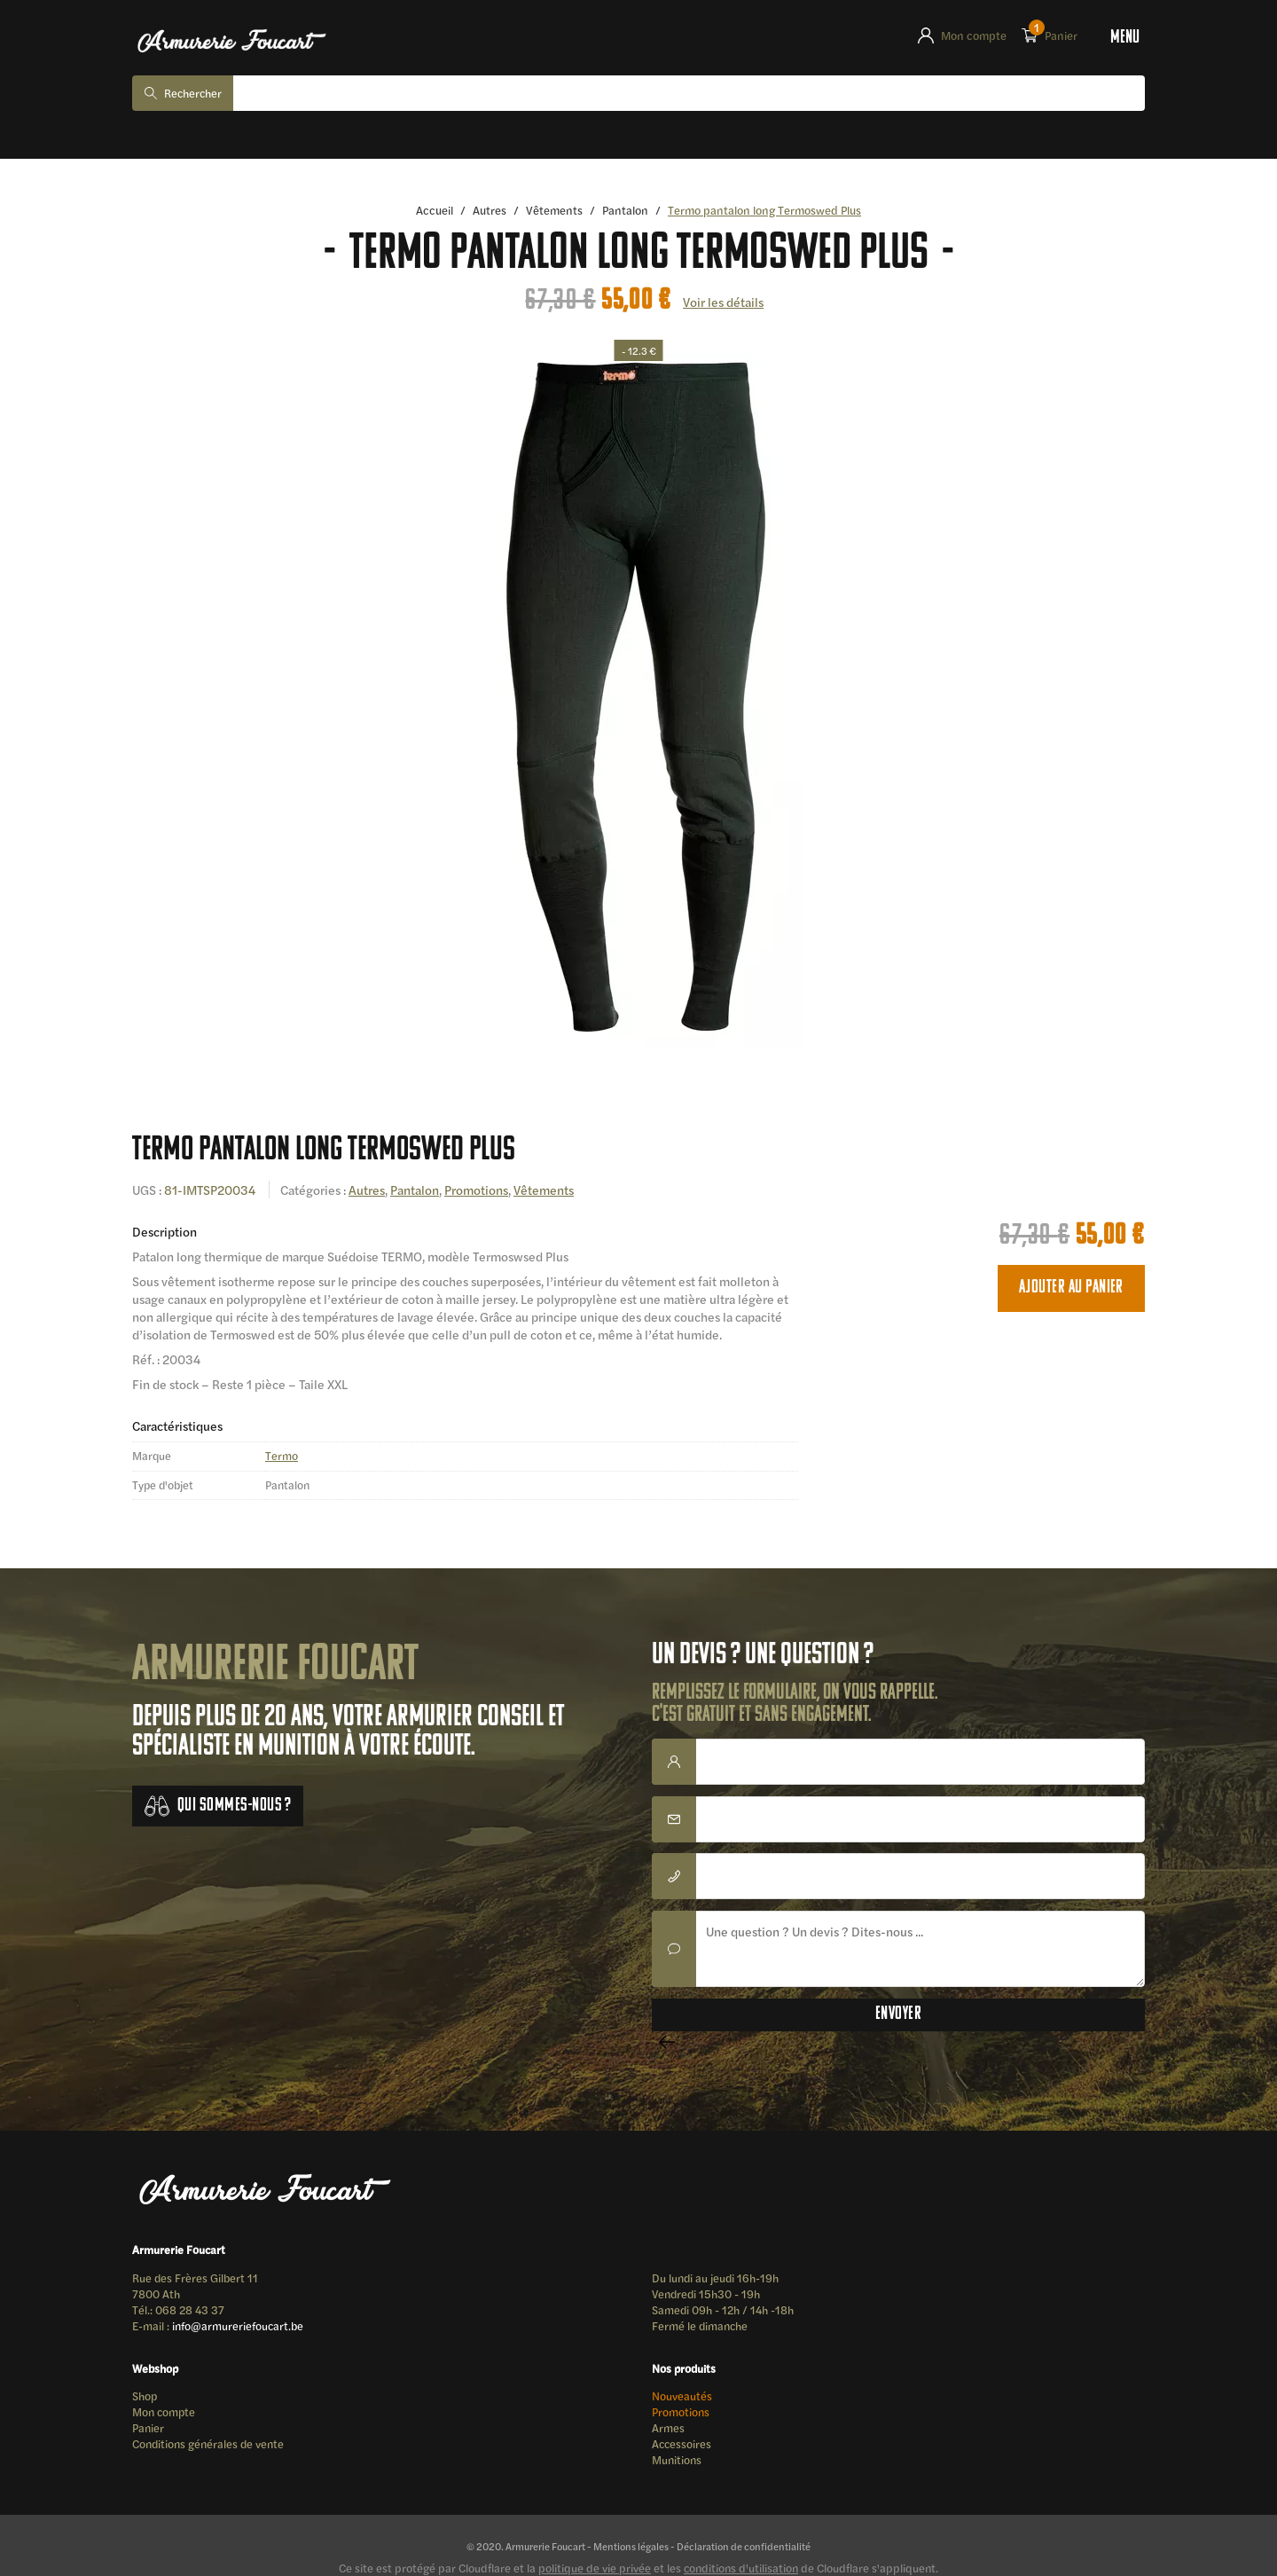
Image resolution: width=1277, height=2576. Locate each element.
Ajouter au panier (1071, 1288)
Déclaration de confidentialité (744, 2552)
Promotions (481, 1190)
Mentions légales (629, 2552)
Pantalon (626, 210)
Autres (488, 210)
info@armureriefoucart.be (239, 2328)
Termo (281, 1457)
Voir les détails (723, 302)
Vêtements (554, 210)
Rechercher (195, 93)
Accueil (432, 210)
